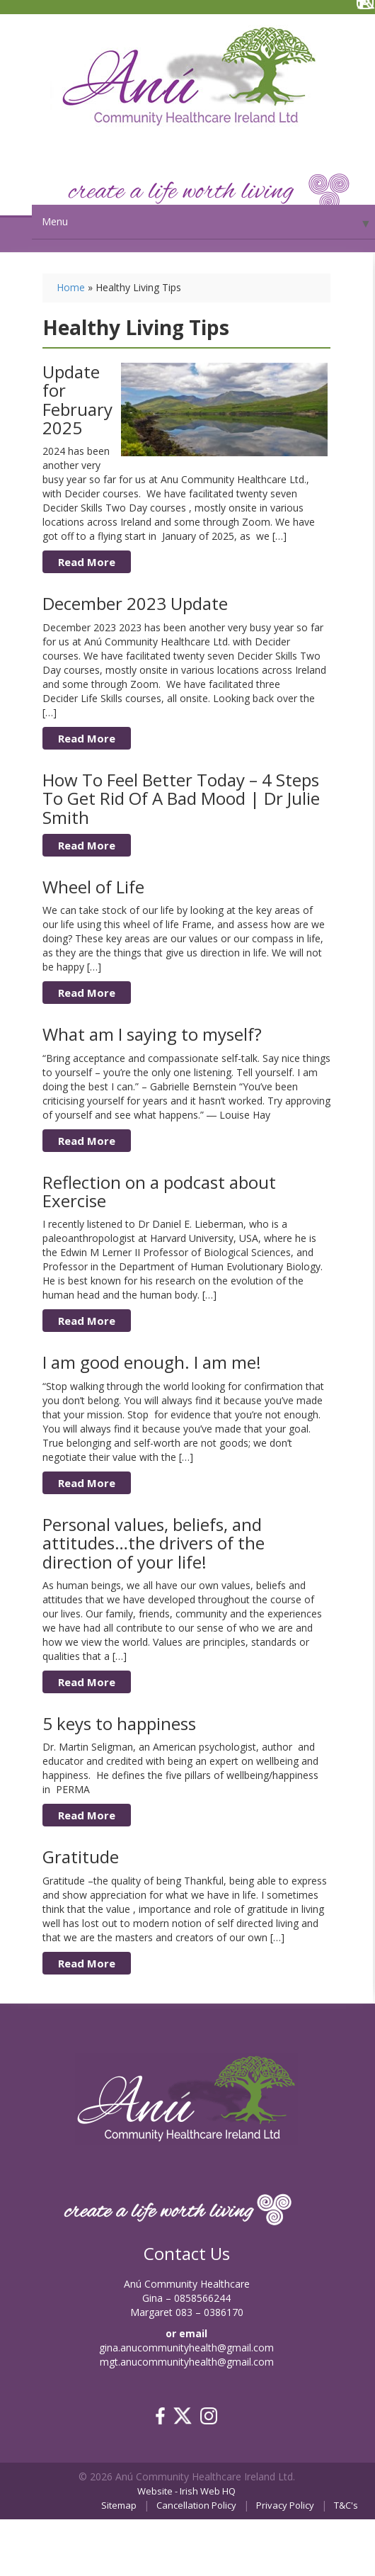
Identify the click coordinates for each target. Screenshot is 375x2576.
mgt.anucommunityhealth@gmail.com (187, 2361)
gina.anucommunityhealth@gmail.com (186, 2347)
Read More (86, 562)
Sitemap (119, 2505)
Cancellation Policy (196, 2505)
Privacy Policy (285, 2505)
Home (71, 287)
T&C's (346, 2505)
